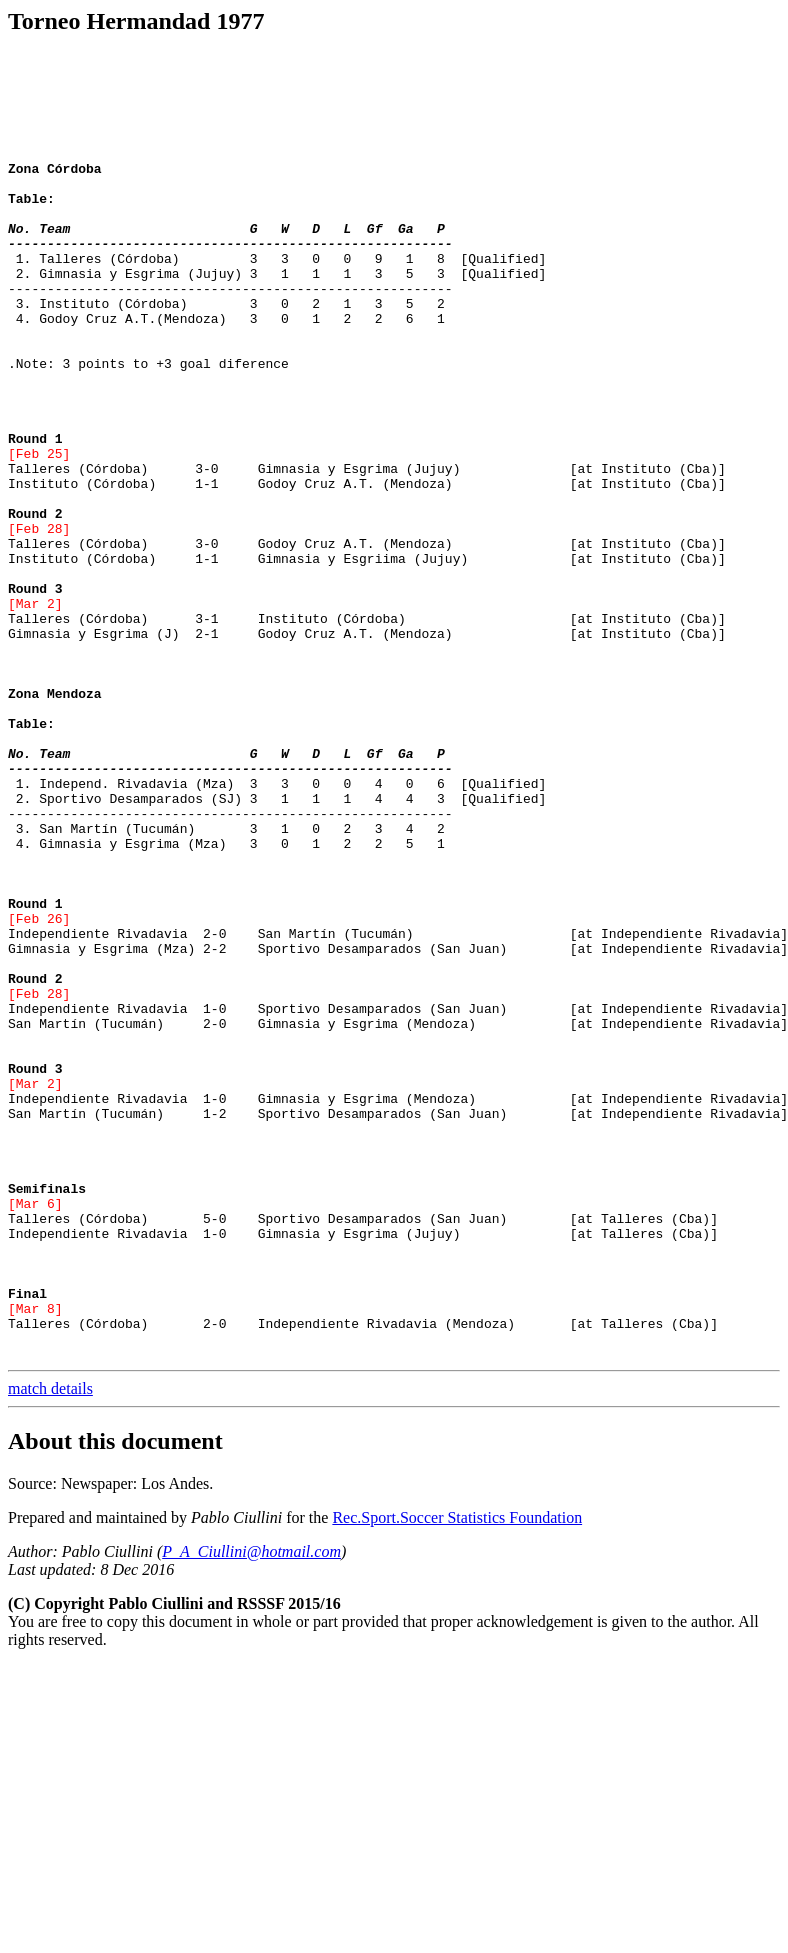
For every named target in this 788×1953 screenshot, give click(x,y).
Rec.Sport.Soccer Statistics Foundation (457, 1769)
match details (50, 1640)
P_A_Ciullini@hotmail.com (251, 1803)
